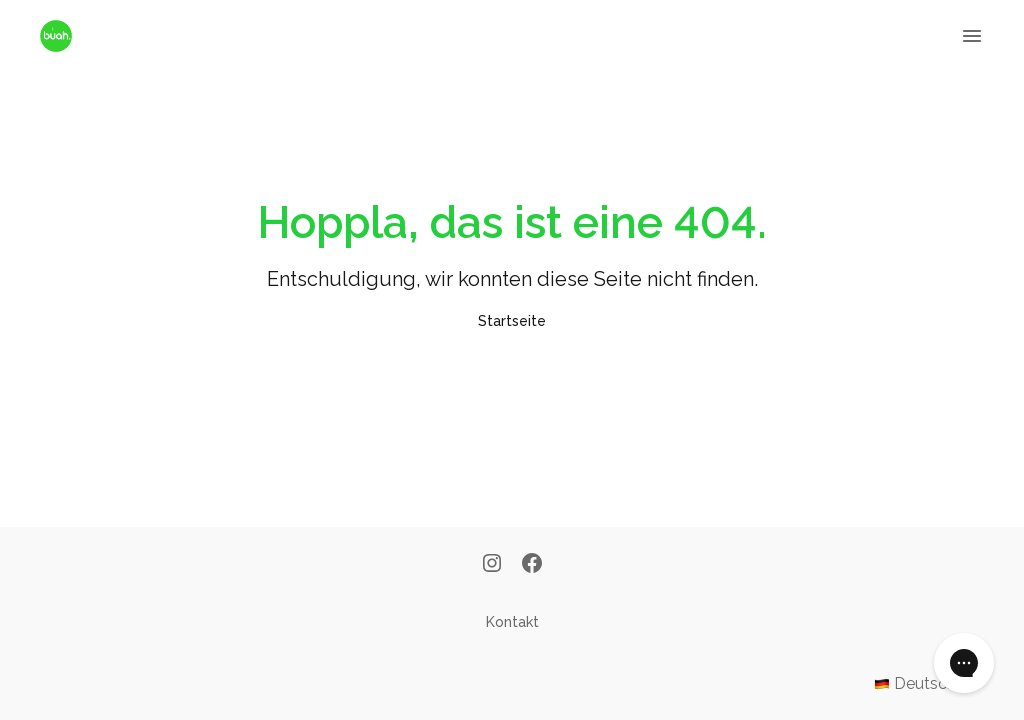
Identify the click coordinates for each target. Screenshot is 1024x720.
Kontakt (512, 622)
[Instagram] (492, 565)
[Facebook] (532, 565)
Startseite (512, 321)
